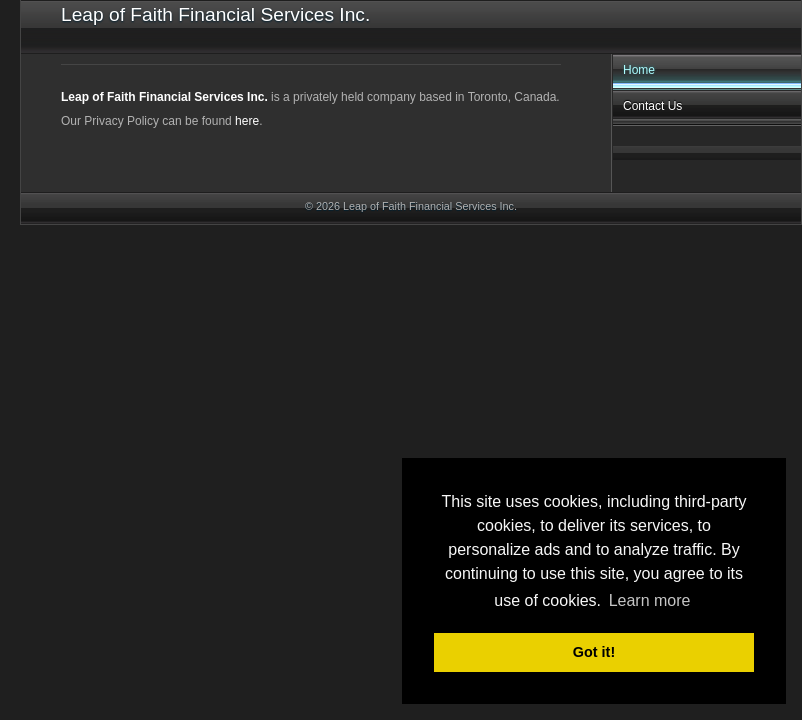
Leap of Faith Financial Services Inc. (164, 97)
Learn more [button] (650, 600)
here (247, 121)
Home (639, 70)
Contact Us (652, 106)
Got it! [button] (594, 652)
